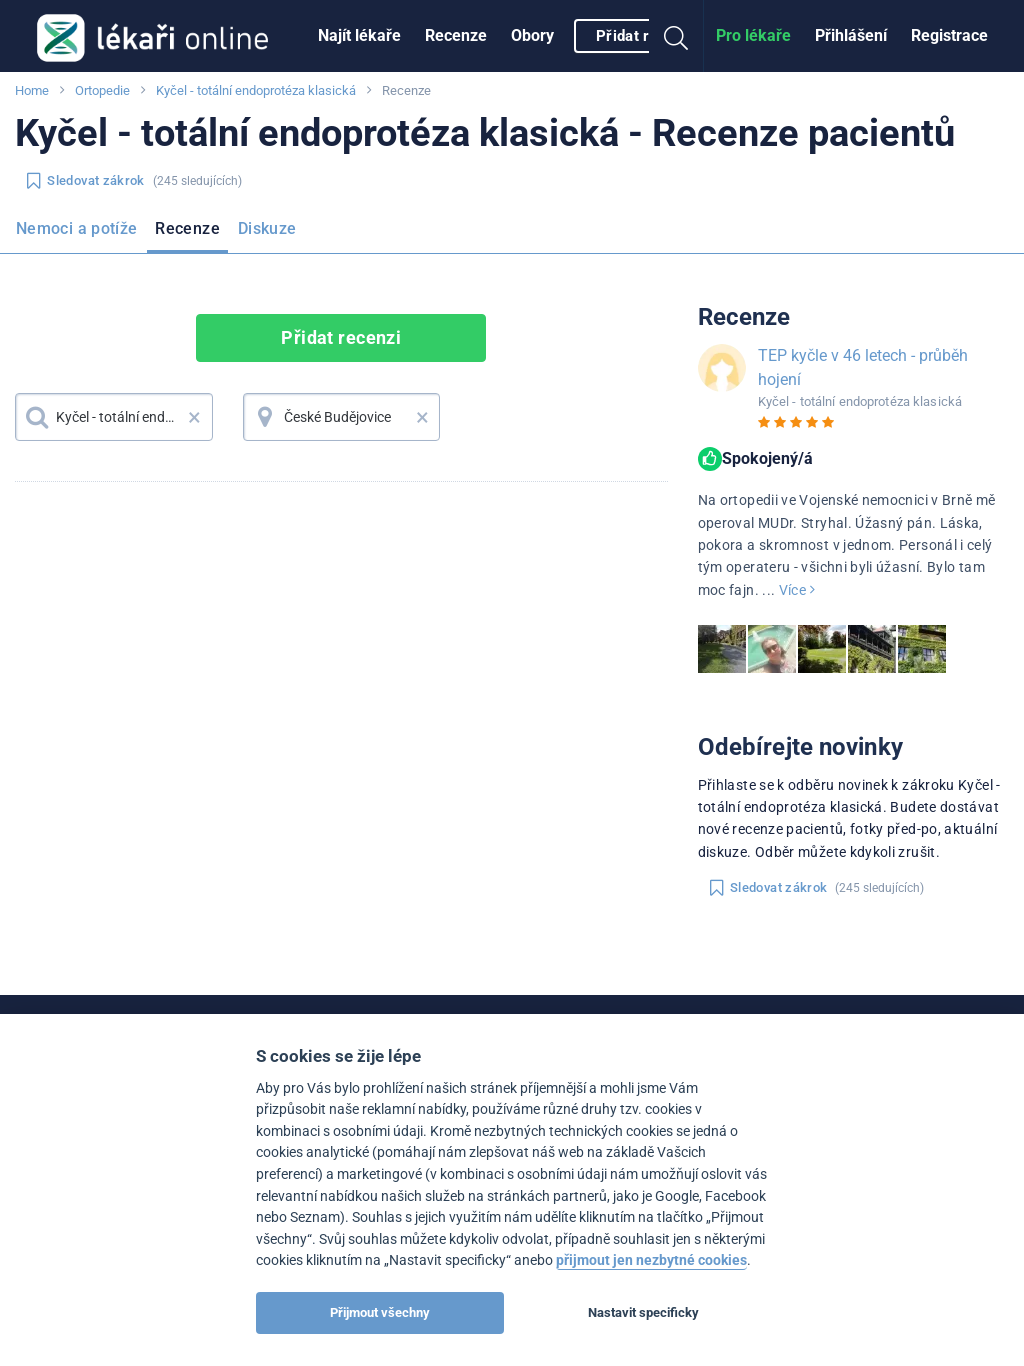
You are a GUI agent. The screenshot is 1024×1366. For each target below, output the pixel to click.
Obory (532, 35)
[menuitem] (359, 36)
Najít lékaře (359, 35)
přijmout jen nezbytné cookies (651, 1260)
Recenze (456, 35)
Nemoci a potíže (76, 228)
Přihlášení (851, 35)
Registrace (949, 35)
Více (797, 590)
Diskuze (267, 228)
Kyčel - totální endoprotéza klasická (256, 90)
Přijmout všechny (380, 1312)
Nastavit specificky (643, 1312)
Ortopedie (102, 90)
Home (32, 90)
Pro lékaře (753, 35)
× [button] (194, 417)
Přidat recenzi (646, 36)
